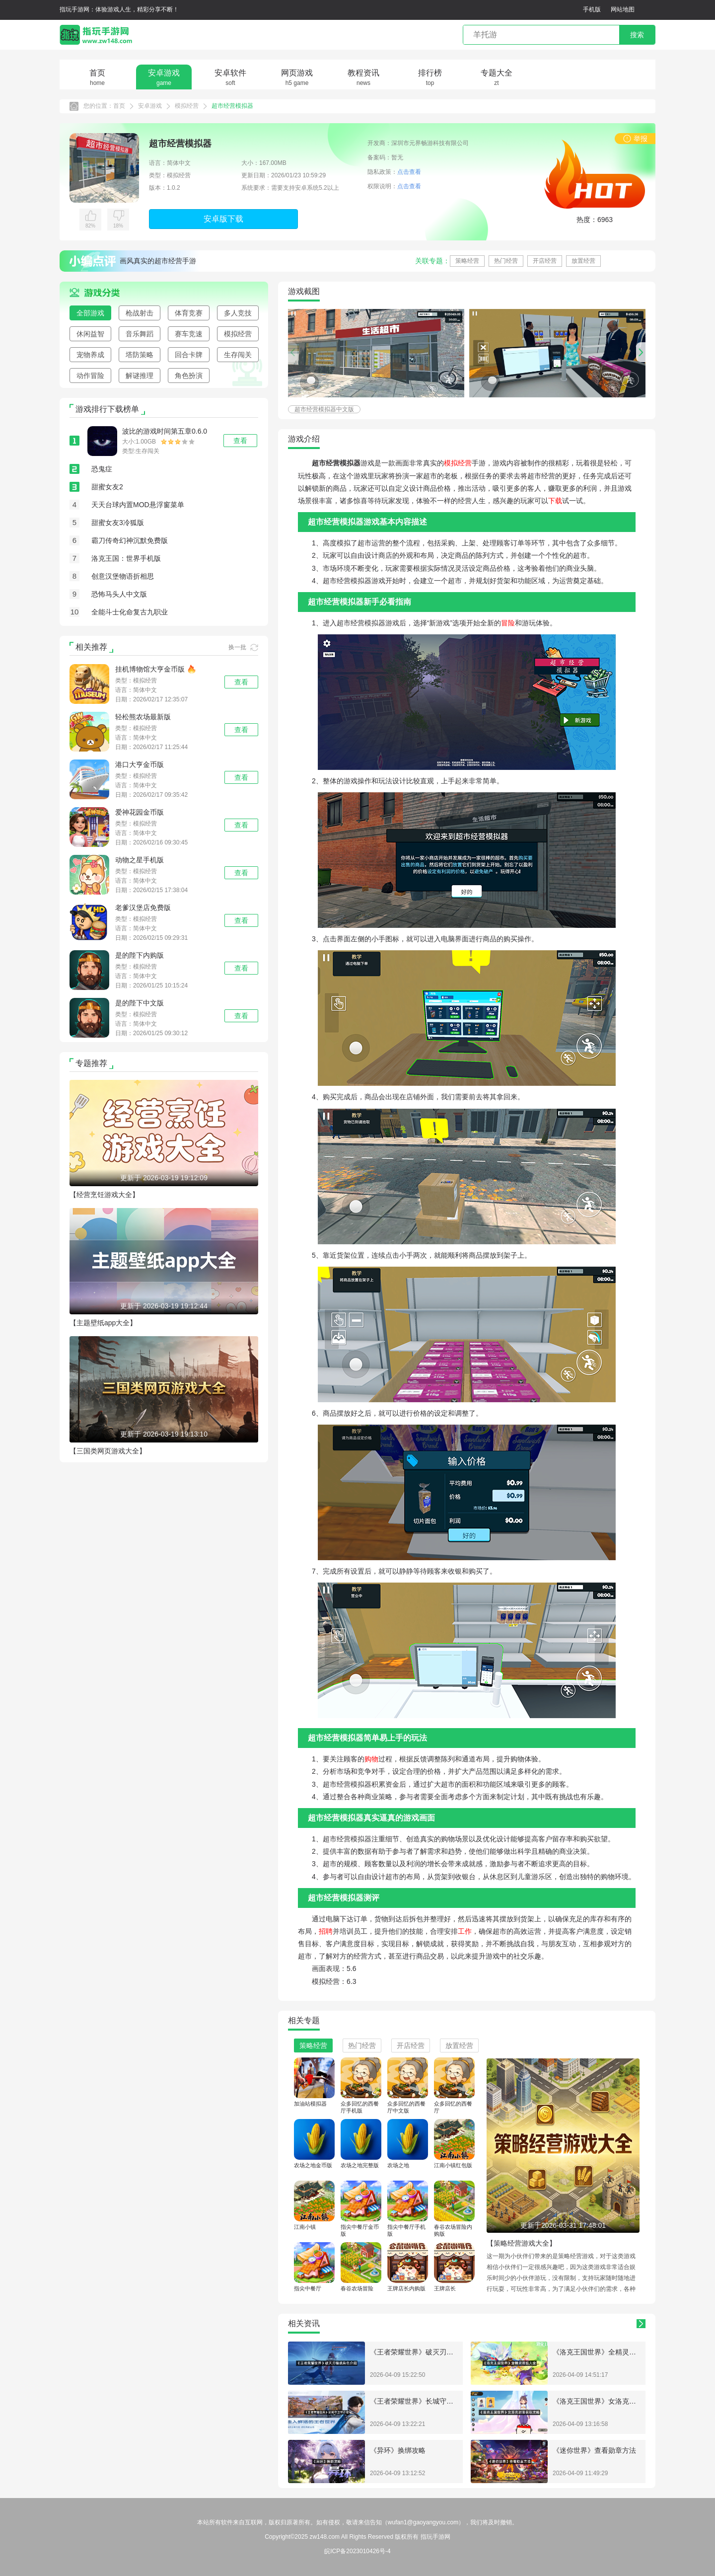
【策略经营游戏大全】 (521, 2243)
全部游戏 (90, 313)
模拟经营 (187, 105)
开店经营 (545, 260)
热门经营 (506, 260)
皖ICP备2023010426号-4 (357, 2551)
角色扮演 (189, 375)
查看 (241, 682)
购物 (371, 1759)
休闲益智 (90, 334)
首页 (119, 105)
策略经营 (467, 260)
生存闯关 (238, 355)
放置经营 (583, 260)
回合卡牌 (189, 355)
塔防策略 (139, 355)
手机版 (592, 9)
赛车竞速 (189, 334)
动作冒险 (90, 375)
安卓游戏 (150, 105)
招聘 (326, 1931)
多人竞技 (238, 313)
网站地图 (623, 9)
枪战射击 (139, 313)
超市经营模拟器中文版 (324, 409)
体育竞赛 (189, 313)
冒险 (508, 623)
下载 (555, 501)
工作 (465, 1931)
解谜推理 (139, 375)
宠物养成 (90, 355)
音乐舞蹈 (139, 334)
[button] (640, 352)
